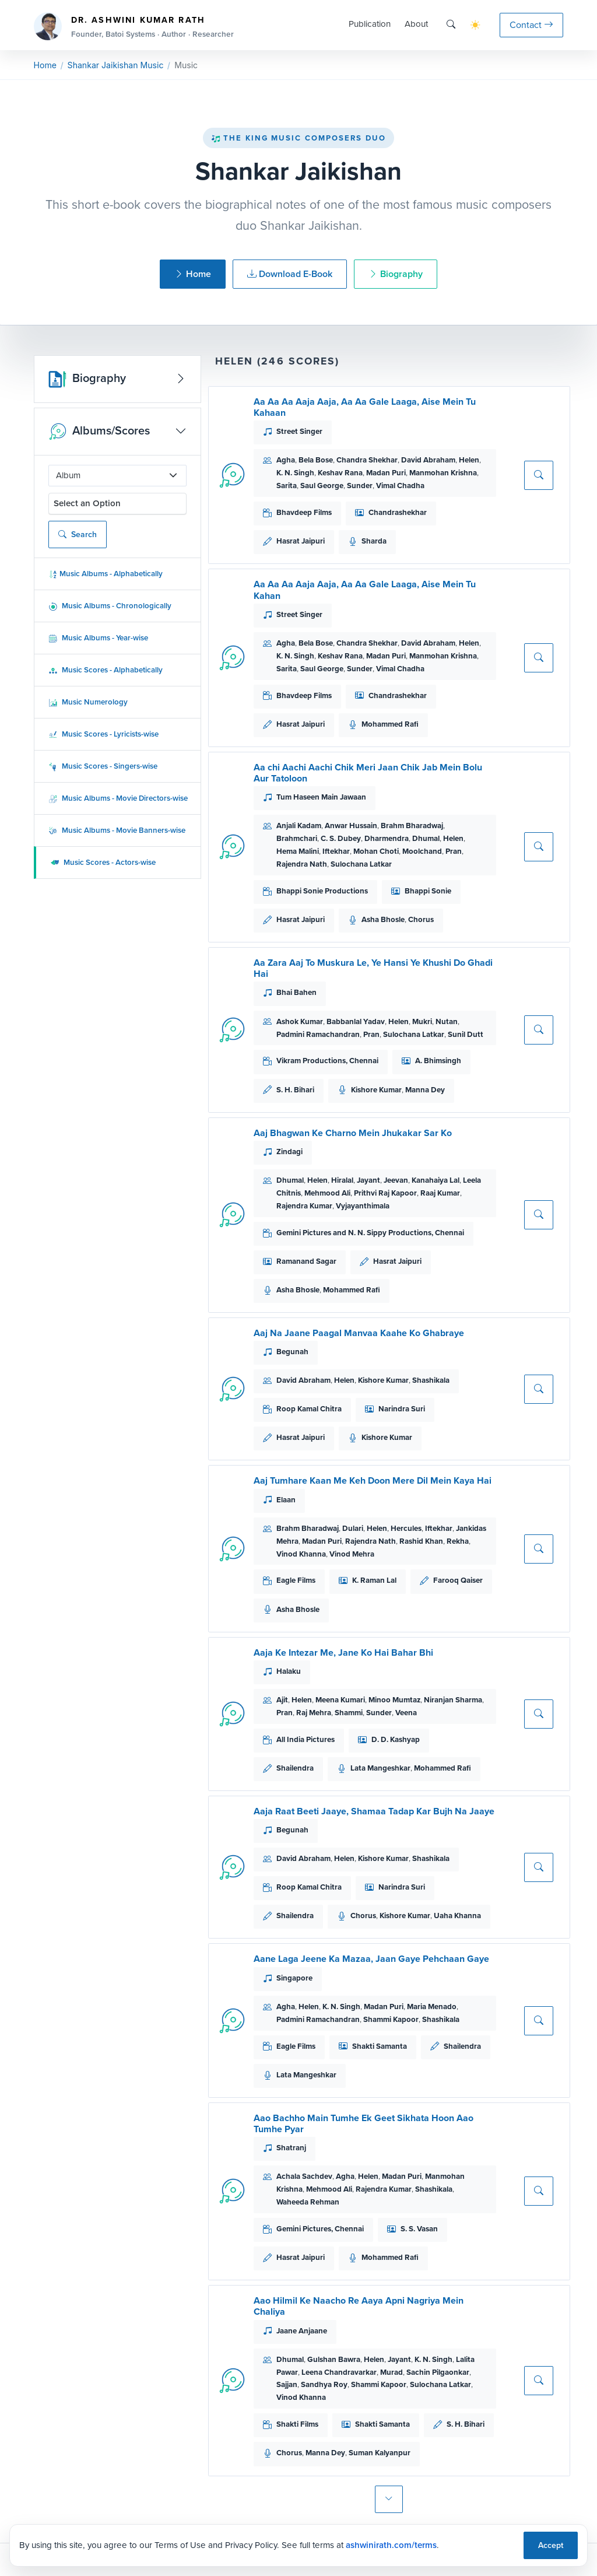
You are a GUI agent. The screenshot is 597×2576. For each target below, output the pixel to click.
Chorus (421, 919)
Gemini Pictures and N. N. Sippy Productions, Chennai (370, 1232)
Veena (406, 1712)
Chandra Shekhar (367, 459)
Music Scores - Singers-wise (102, 766)
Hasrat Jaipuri (300, 540)
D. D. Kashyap (395, 1739)
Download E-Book (289, 274)
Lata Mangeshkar (380, 1768)
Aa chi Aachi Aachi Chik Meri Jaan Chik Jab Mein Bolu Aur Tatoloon (368, 772)
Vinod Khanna (301, 1553)
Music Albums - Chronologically (109, 605)
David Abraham (428, 459)
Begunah (292, 1351)
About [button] (416, 23)
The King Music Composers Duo (298, 137)
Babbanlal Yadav (355, 1021)
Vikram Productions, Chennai (327, 1060)
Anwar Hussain (351, 825)
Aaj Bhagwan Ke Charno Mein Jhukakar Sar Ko (353, 1133)
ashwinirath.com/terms (391, 2545)
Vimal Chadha (400, 485)
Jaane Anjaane (301, 2330)
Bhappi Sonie (428, 890)
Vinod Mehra (351, 1553)
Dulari (352, 1528)
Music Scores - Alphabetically (105, 669)
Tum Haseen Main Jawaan (321, 796)
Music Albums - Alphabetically (105, 573)
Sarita (286, 485)
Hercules (406, 1528)
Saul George (321, 485)
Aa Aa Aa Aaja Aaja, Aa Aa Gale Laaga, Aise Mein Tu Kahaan (365, 407)
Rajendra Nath (301, 864)
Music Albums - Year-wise (98, 637)
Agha (285, 459)
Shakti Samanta (379, 2046)
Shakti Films (297, 2424)
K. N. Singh (295, 472)
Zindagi (289, 1151)
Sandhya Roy (324, 2384)
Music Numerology (88, 701)
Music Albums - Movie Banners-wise (116, 830)
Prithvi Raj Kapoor (385, 1192)
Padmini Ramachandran (318, 1034)
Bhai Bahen (296, 992)
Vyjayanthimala (362, 1205)
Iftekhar (336, 851)
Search (77, 534)
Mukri (422, 1021)
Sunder (360, 485)
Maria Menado (431, 2006)
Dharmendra (386, 838)
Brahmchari (296, 838)
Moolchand (422, 851)
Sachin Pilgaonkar (437, 2372)
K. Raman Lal (374, 1580)
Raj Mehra (313, 1712)
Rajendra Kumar (304, 1205)
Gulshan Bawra (333, 2359)
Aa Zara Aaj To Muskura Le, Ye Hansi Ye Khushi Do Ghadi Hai (373, 968)
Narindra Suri (401, 1408)
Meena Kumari (340, 1699)
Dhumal (426, 838)
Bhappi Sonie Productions (322, 890)
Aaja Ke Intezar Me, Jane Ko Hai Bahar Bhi (343, 1652)
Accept (550, 2545)
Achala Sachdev (304, 2176)
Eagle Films (295, 1580)
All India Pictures (305, 1739)
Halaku (288, 1671)
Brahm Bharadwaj (412, 825)
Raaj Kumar (440, 1192)
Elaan (286, 1499)
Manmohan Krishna (443, 472)
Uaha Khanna (457, 1915)
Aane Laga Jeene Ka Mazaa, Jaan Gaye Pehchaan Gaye (371, 1958)
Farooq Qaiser (458, 1580)
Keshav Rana (340, 472)
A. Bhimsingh (438, 1060)
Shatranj (291, 2147)
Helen (469, 459)
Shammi (349, 1712)
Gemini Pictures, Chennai (320, 2228)
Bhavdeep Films (304, 512)
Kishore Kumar (376, 1089)
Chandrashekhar (397, 512)
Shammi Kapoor (391, 2019)
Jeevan (396, 1180)
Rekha (458, 1541)
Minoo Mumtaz (394, 1699)
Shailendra (295, 1768)
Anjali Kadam (298, 825)
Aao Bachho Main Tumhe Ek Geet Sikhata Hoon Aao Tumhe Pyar (363, 2123)
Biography (395, 274)
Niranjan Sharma (453, 1699)
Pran (453, 851)
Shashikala (430, 1380)
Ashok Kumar (299, 1021)
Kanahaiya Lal (435, 1180)
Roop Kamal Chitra (309, 1408)
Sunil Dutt (465, 1034)
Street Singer (299, 431)
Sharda (374, 540)
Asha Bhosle (383, 919)
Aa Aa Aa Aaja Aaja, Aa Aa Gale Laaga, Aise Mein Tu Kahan (365, 589)
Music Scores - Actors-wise (103, 862)
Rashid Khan (421, 1541)
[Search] (451, 24)
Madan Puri (386, 472)
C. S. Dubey (341, 838)
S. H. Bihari (295, 1089)
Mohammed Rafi (390, 724)
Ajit (282, 1699)
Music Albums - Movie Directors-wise (118, 798)
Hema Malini (297, 851)
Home (45, 65)
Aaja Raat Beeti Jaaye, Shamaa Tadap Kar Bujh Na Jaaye (374, 1811)
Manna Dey (425, 1089)
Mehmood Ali (327, 1192)
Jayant (368, 1180)
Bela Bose (315, 459)
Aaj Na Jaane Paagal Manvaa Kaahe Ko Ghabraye (359, 1333)
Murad (391, 2372)
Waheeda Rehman (307, 2201)
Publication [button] (370, 23)
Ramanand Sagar (306, 1261)
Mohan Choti (376, 851)
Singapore (294, 1977)
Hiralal (342, 1180)
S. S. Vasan (419, 2228)
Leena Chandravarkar (339, 2372)
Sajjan (286, 2384)
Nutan (447, 1021)
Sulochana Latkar (361, 864)
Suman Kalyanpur (379, 2452)
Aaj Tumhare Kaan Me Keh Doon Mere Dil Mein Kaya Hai (372, 1480)
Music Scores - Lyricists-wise (103, 733)
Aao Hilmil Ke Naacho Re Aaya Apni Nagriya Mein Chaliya (358, 2306)
